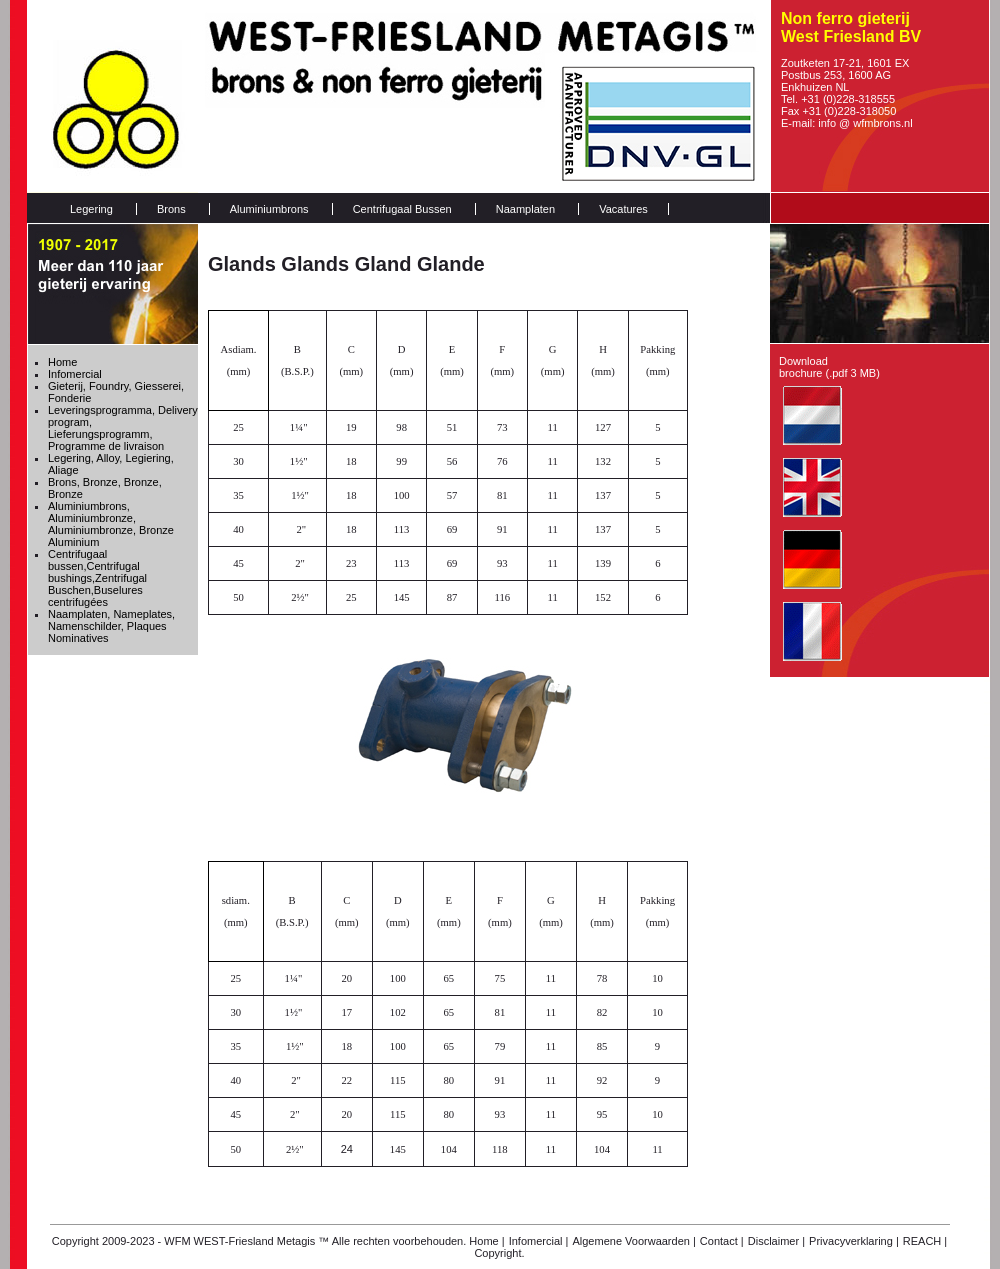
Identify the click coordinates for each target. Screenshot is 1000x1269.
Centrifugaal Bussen (402, 209)
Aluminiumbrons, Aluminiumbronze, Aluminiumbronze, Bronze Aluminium (111, 524)
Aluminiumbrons (269, 209)
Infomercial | (539, 1241)
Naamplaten (525, 209)
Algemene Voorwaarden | (633, 1241)
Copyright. (499, 1253)
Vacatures (623, 209)
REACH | (925, 1241)
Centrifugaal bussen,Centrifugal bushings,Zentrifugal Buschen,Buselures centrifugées (97, 578)
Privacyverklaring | (854, 1241)
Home (62, 362)
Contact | (722, 1241)
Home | (486, 1241)
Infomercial (75, 374)
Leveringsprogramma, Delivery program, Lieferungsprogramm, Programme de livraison (123, 428)
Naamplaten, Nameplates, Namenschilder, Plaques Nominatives (111, 626)
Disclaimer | (776, 1241)
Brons (171, 209)
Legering (91, 209)
